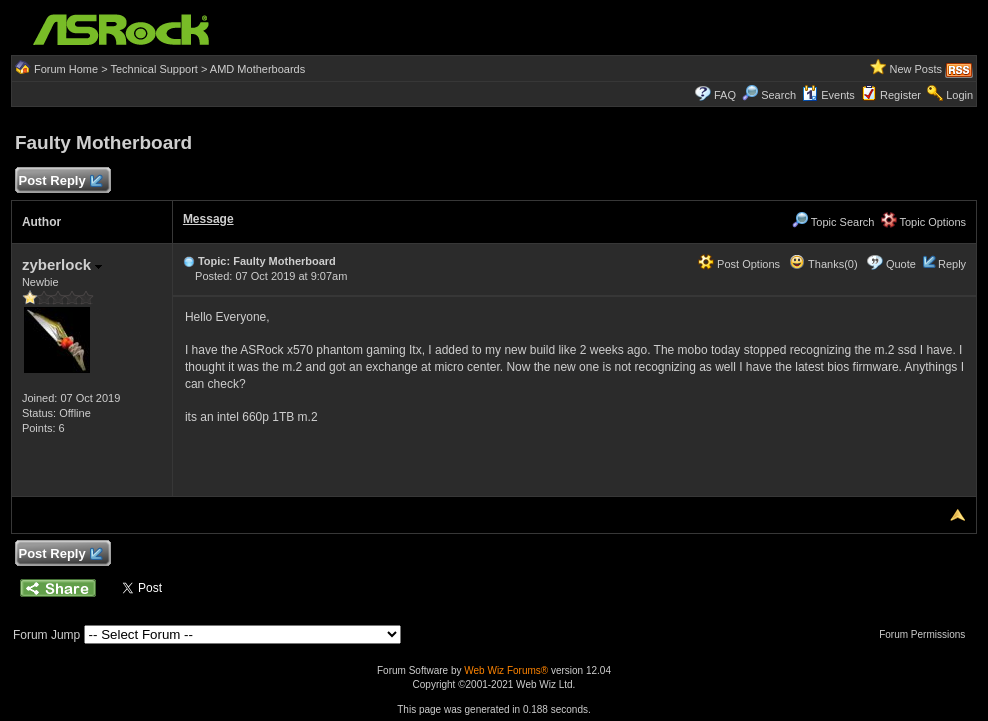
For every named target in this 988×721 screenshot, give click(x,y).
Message (208, 219)
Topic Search (833, 222)
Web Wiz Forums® (506, 670)
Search (778, 95)
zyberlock (62, 264)
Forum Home (66, 69)
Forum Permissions (927, 634)
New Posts (915, 69)
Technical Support (153, 69)
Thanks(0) (823, 264)
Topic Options (924, 222)
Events (828, 95)
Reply (952, 264)
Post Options (739, 264)
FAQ (725, 95)
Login (959, 95)
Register (900, 95)
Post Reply (60, 181)
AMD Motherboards (257, 69)
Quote (901, 264)
